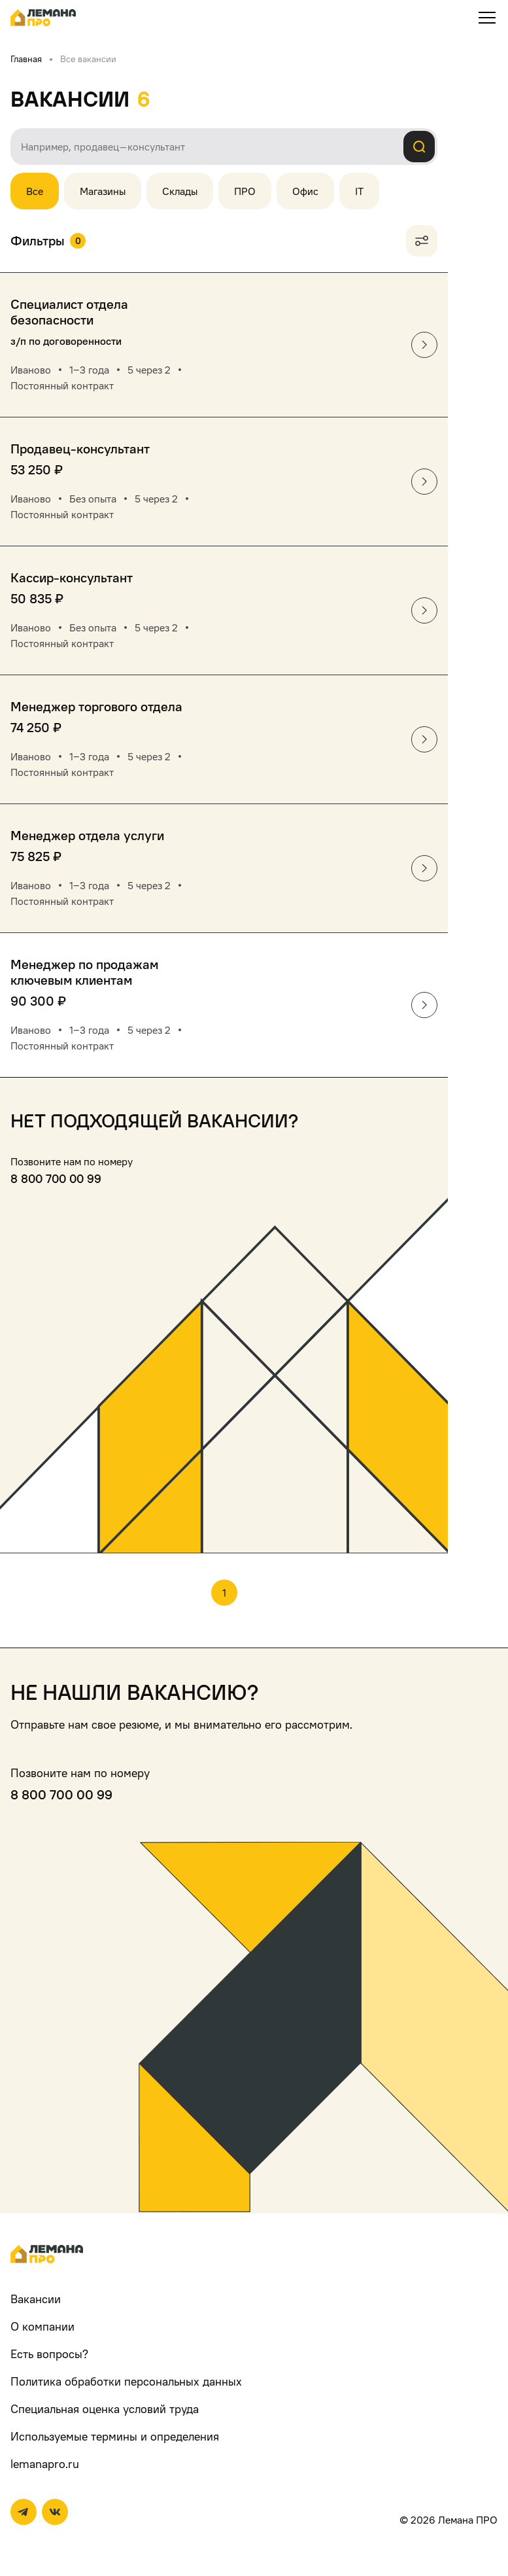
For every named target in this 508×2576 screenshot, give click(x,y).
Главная (26, 58)
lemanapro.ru (44, 2464)
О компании (42, 2326)
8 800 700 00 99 (55, 1179)
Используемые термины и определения (114, 2436)
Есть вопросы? (49, 2354)
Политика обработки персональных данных (126, 2381)
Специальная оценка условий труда (104, 2409)
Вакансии (35, 2299)
